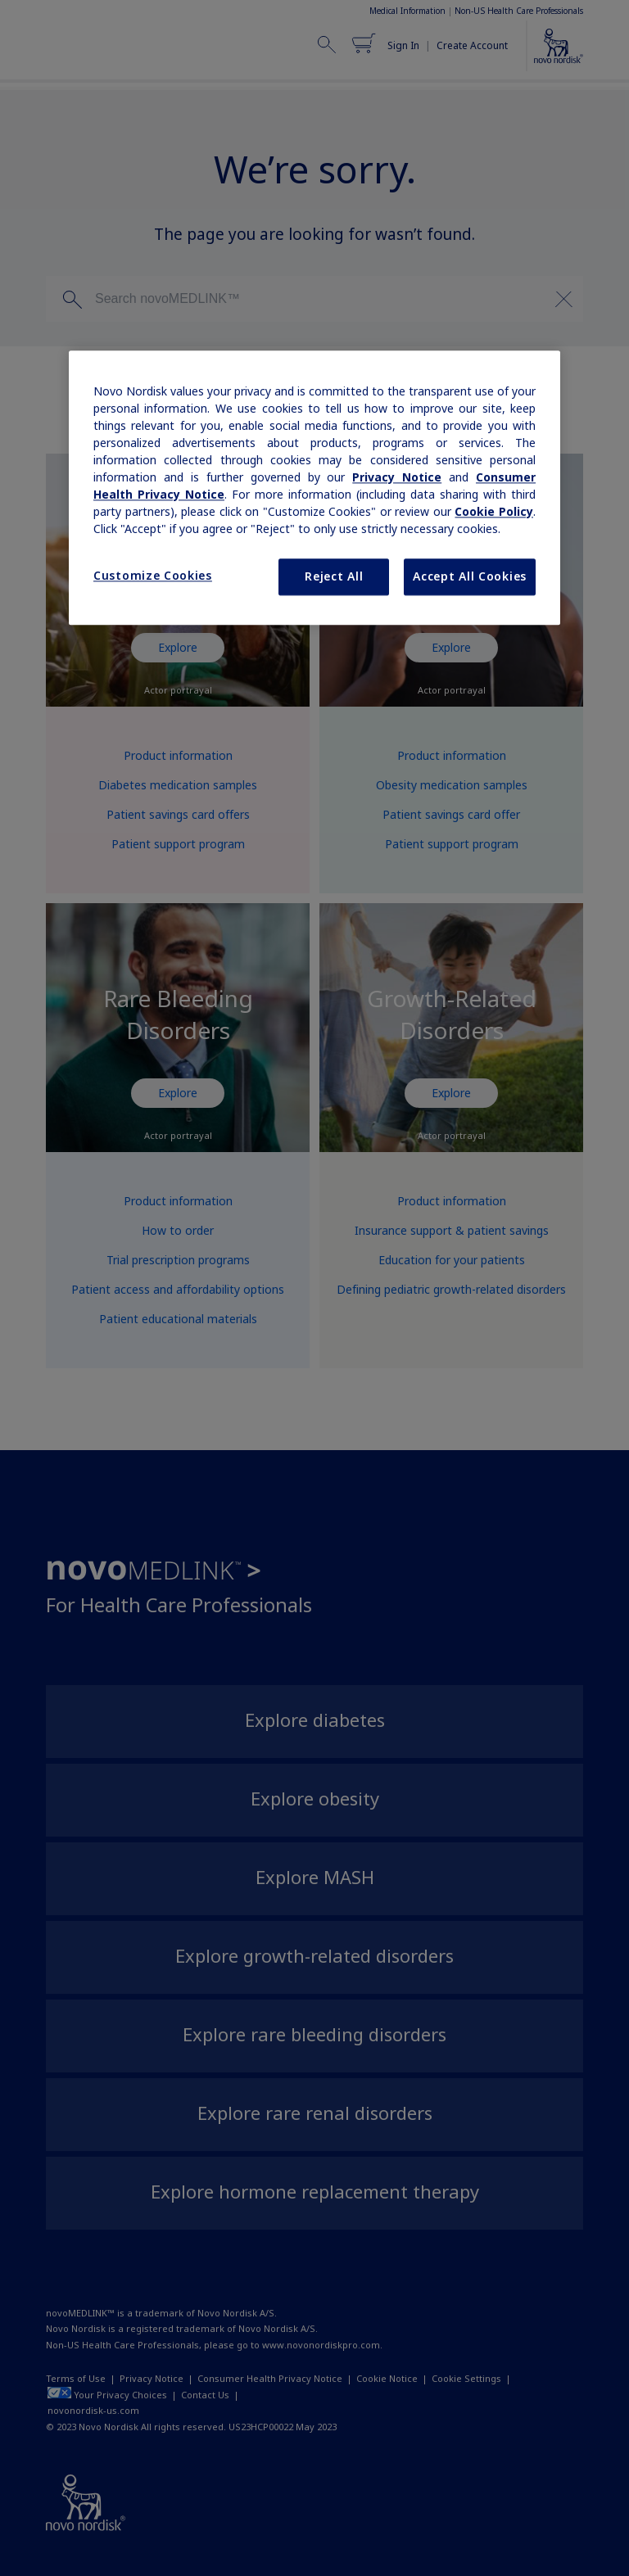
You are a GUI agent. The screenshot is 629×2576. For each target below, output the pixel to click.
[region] (314, 488)
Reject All (334, 576)
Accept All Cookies (470, 576)
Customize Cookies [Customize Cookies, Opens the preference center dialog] (152, 575)
